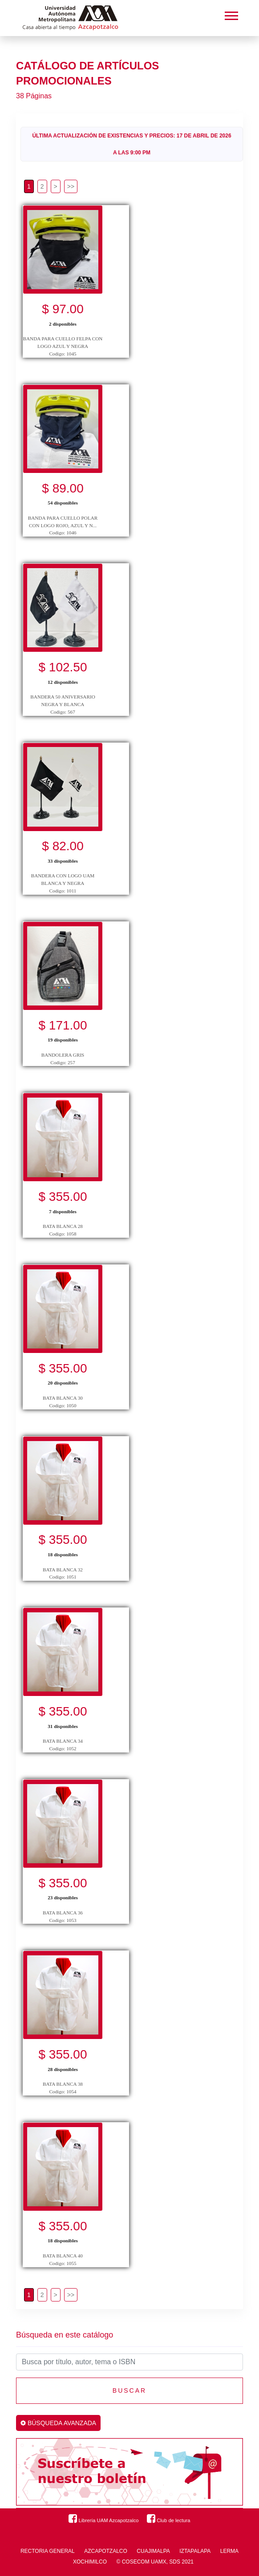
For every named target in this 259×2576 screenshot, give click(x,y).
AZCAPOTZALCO (105, 2551)
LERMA (229, 2551)
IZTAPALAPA (194, 2551)
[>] (56, 186)
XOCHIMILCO (90, 2562)
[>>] (70, 186)
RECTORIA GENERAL (47, 2551)
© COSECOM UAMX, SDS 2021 (155, 2562)
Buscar (129, 2390)
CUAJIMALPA (153, 2551)
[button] (231, 14)
